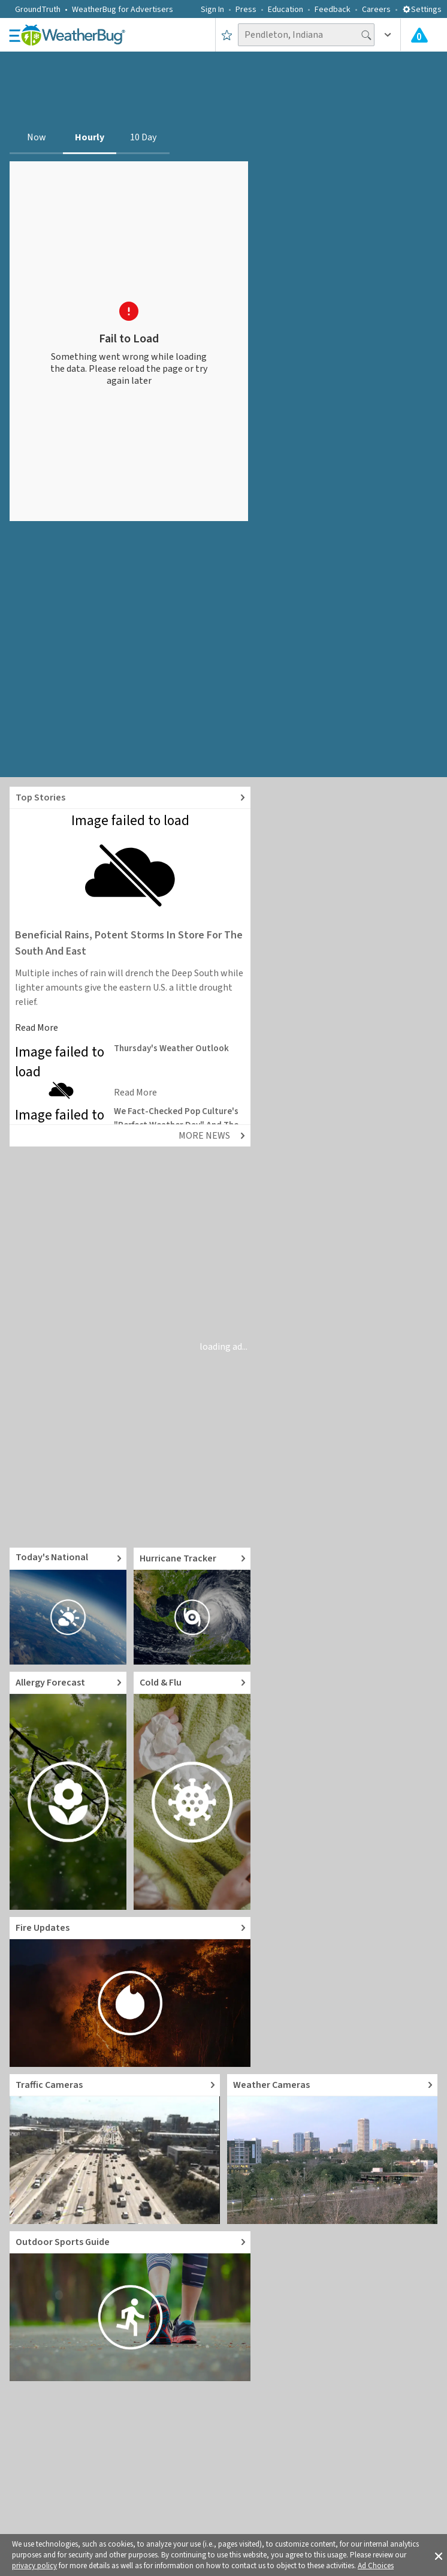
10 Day (143, 137)
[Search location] (306, 34)
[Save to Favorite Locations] (227, 35)
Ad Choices (376, 2565)
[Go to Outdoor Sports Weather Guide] (130, 2306)
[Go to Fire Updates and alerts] (130, 1992)
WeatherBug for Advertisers (122, 10)
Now (36, 137)
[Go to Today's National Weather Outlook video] (68, 1606)
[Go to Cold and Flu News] (192, 1791)
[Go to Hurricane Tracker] (192, 1606)
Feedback (333, 10)
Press (245, 10)
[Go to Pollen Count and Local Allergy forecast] (68, 1791)
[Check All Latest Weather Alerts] (419, 35)
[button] (438, 2555)
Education (285, 10)
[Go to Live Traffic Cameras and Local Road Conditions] (115, 2149)
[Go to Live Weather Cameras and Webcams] (332, 2149)
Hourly (89, 137)
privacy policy (34, 2565)
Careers (376, 10)
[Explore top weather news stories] (130, 798)
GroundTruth (38, 10)
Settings (422, 10)
